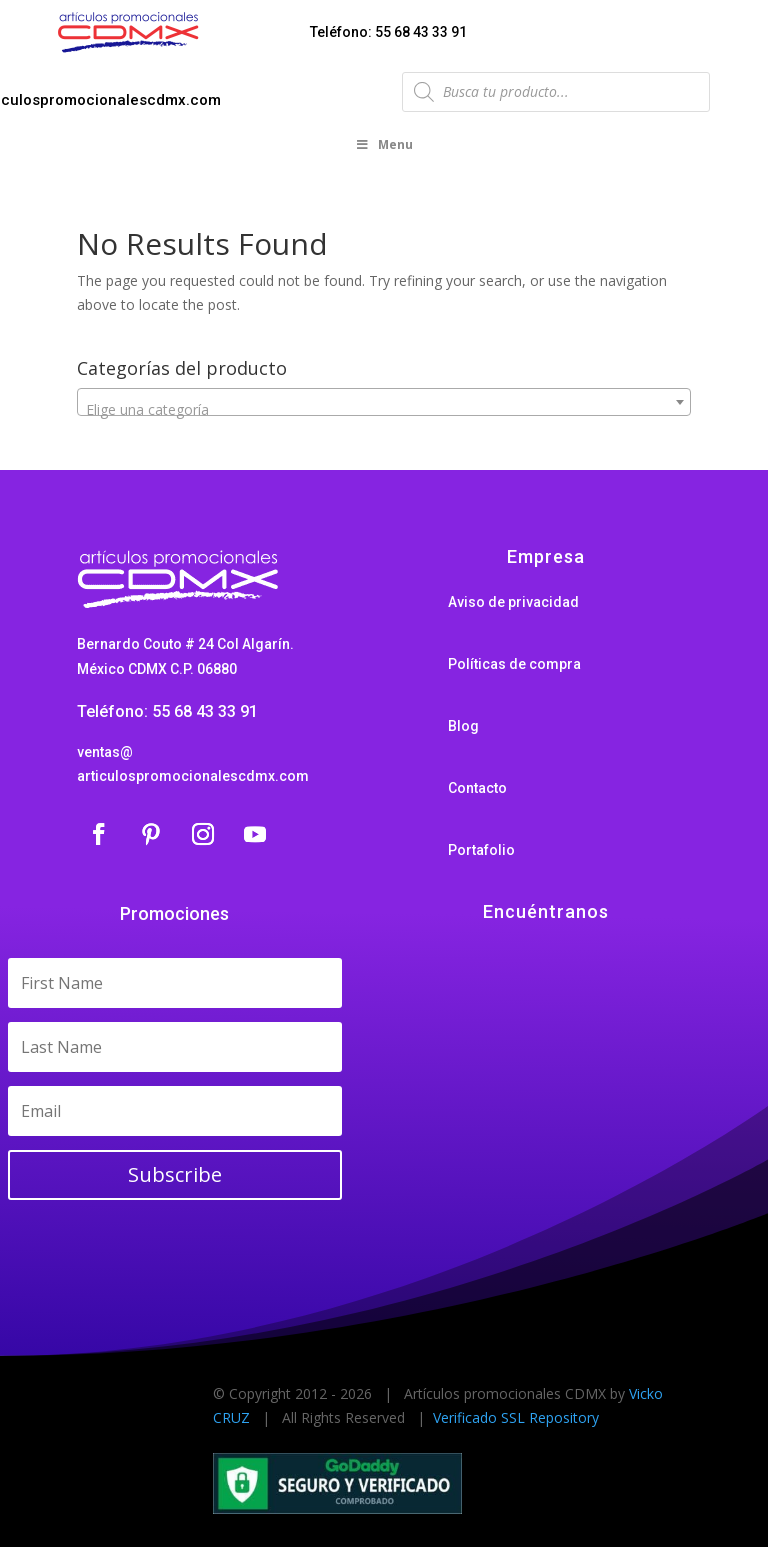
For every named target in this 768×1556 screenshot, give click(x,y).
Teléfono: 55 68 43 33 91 (388, 32)
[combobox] (384, 407)
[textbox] (384, 415)
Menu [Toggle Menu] (384, 149)
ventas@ (105, 758)
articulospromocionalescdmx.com (193, 781)
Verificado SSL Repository (516, 1422)
